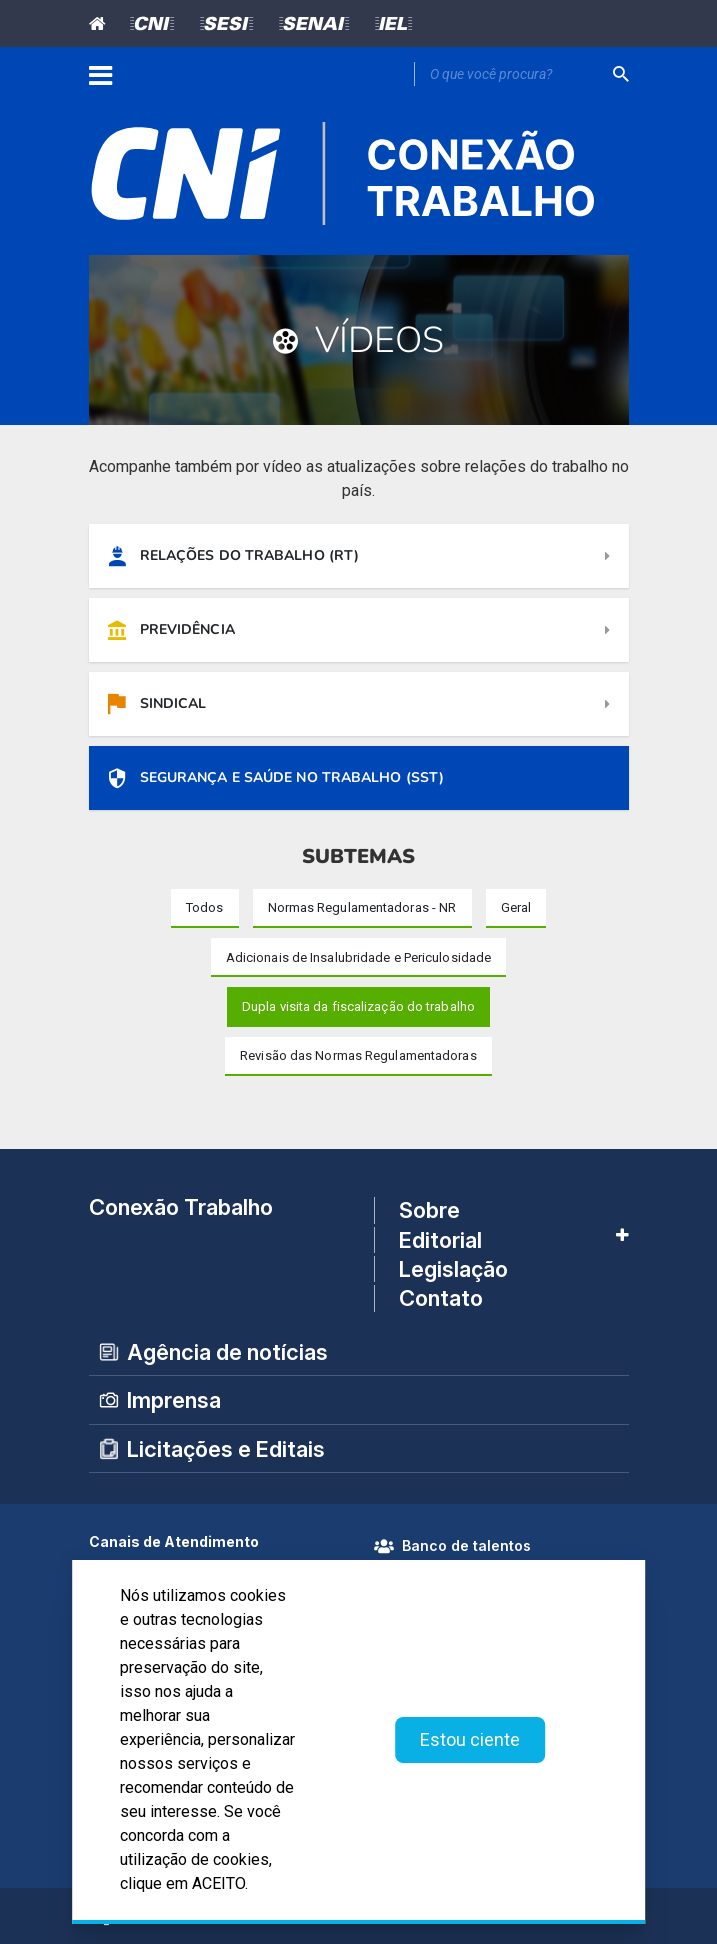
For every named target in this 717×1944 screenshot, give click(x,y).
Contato (441, 1299)
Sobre (429, 1210)
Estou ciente (470, 1739)
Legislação (453, 1269)
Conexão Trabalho (181, 1207)
